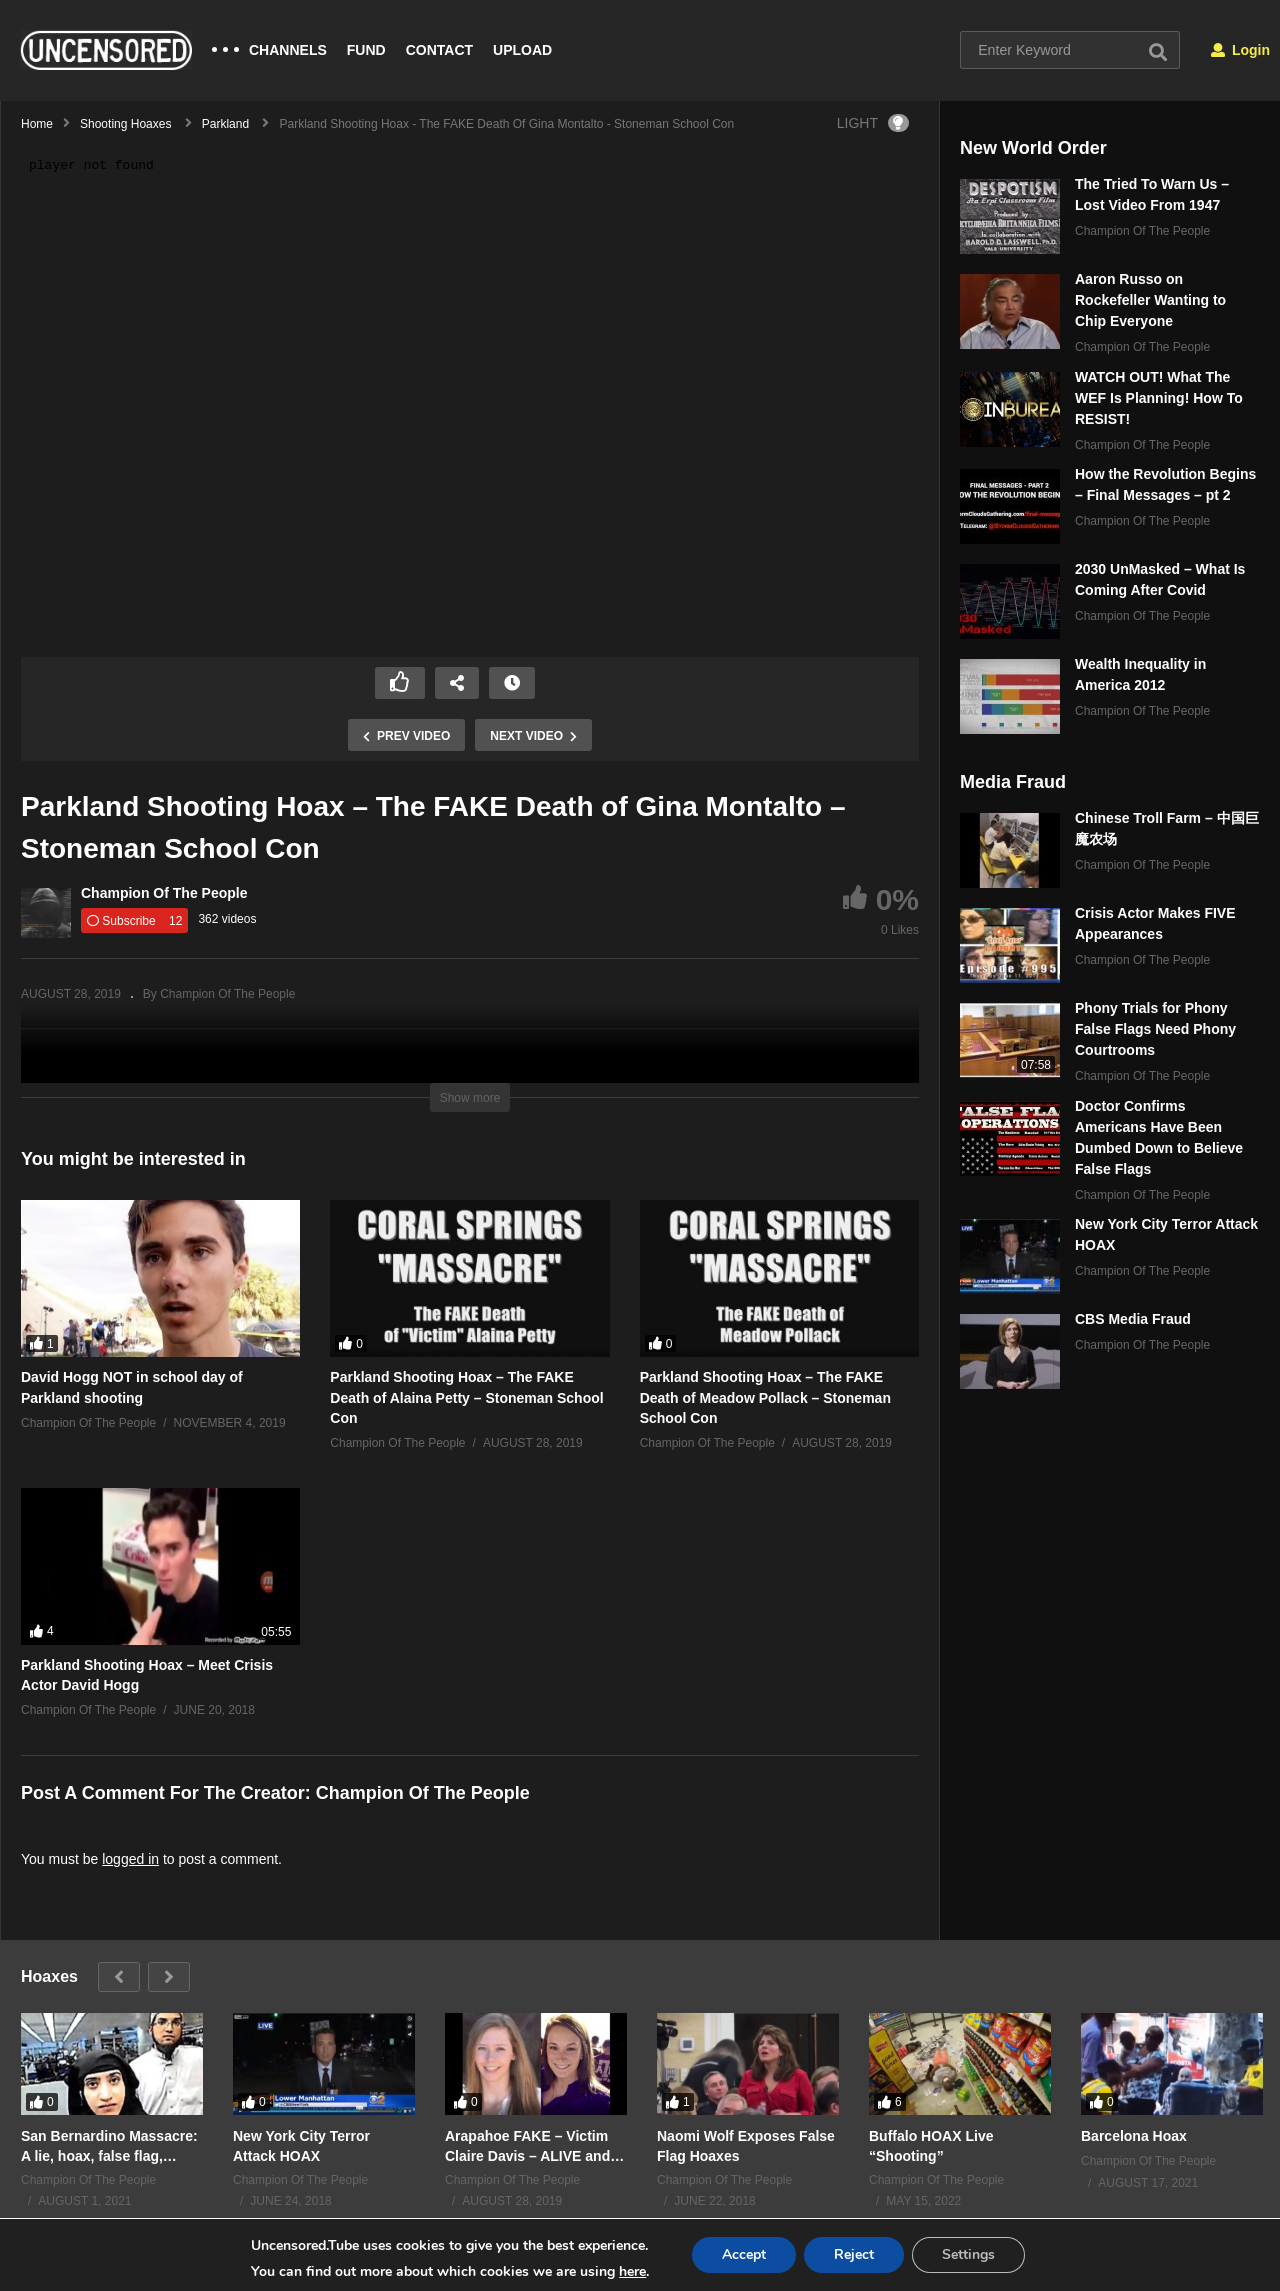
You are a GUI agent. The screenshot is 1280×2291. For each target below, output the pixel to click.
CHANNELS (288, 50)
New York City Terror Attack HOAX (301, 2145)
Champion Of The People (164, 893)
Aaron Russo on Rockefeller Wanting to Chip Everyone (1150, 300)
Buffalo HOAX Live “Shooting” (931, 2145)
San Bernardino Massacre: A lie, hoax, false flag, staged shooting (109, 2145)
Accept (744, 2254)
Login (1240, 50)
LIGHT (873, 123)
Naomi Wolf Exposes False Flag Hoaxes (746, 2145)
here (632, 2271)
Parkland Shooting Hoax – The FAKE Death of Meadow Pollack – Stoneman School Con (765, 1397)
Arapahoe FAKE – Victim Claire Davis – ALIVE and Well (527, 2145)
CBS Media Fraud (1133, 1319)
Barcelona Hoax (1134, 2135)
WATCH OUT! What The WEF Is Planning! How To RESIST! (1159, 398)
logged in (130, 1859)
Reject (854, 2254)
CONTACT (439, 50)
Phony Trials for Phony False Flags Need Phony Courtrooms (1155, 1029)
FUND (366, 50)
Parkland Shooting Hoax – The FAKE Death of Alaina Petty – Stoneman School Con (466, 1397)
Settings (968, 2254)
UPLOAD (522, 50)
